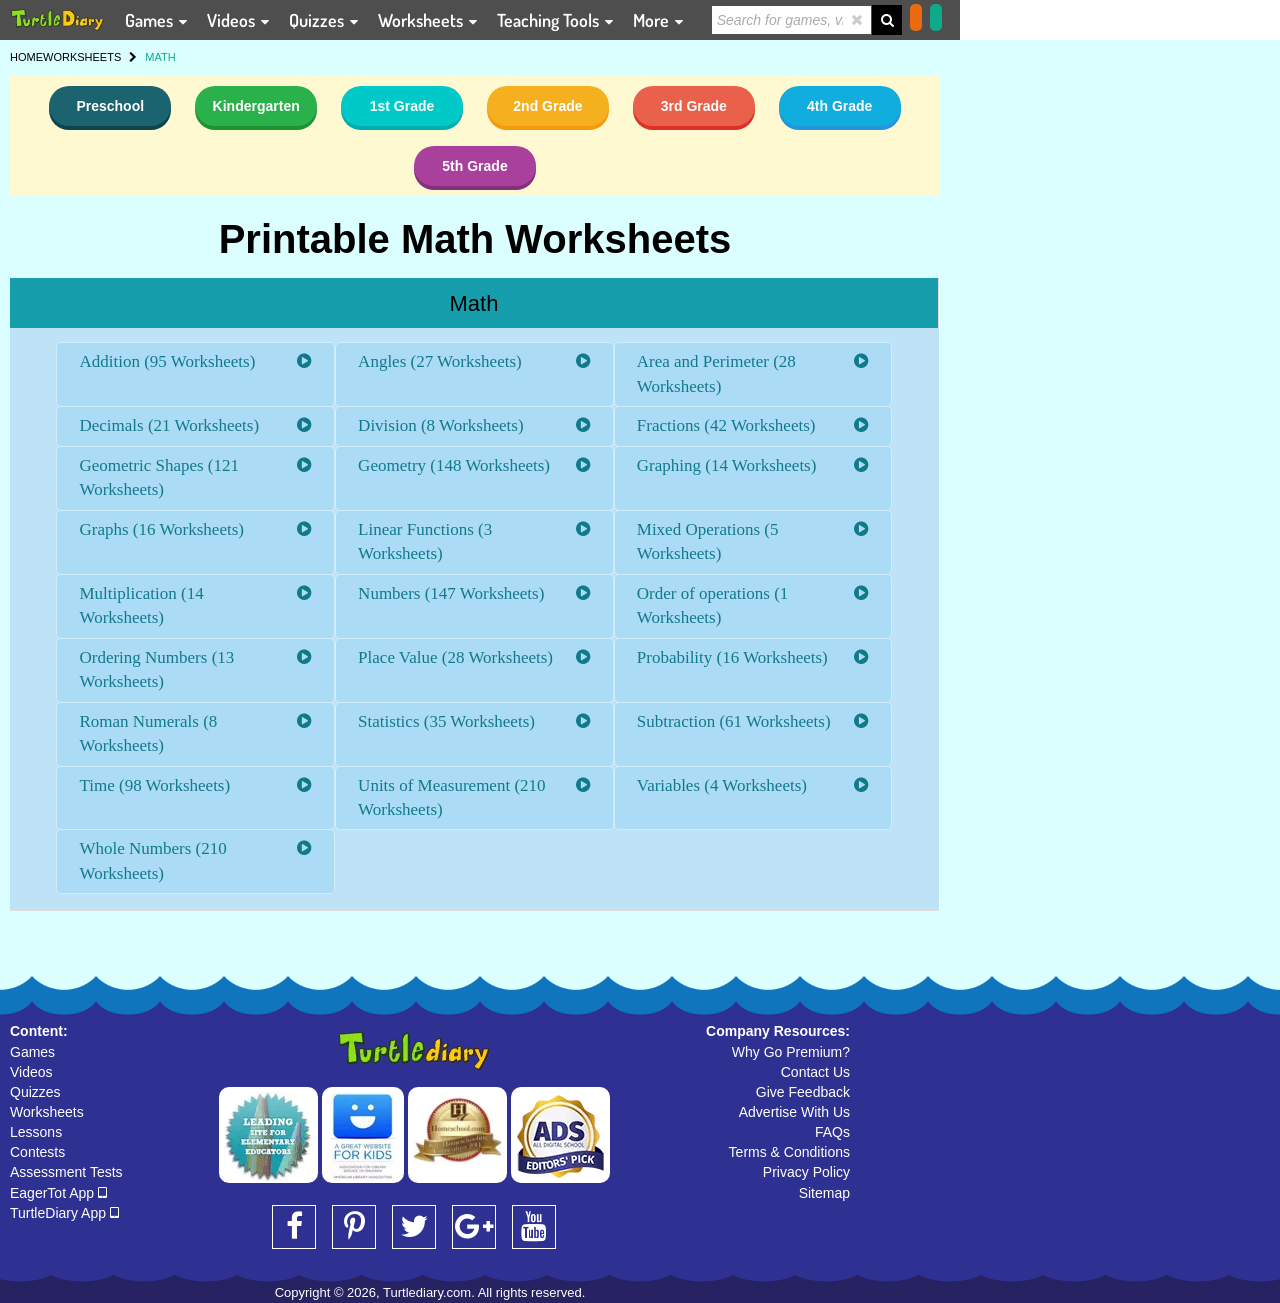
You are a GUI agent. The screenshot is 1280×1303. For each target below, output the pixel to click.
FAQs (832, 1132)
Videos (31, 1072)
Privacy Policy (806, 1172)
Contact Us (815, 1072)
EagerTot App (58, 1193)
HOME (26, 57)
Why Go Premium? (791, 1052)
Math (474, 303)
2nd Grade (547, 106)
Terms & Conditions (789, 1152)
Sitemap (824, 1193)
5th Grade (474, 166)
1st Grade (402, 106)
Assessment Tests (66, 1172)
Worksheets (47, 1112)
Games (32, 1052)
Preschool (110, 106)
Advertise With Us (794, 1112)
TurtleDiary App (64, 1213)
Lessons (36, 1132)
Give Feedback (803, 1092)
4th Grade (839, 106)
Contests (37, 1152)
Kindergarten (256, 106)
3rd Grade (694, 106)
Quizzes (35, 1092)
